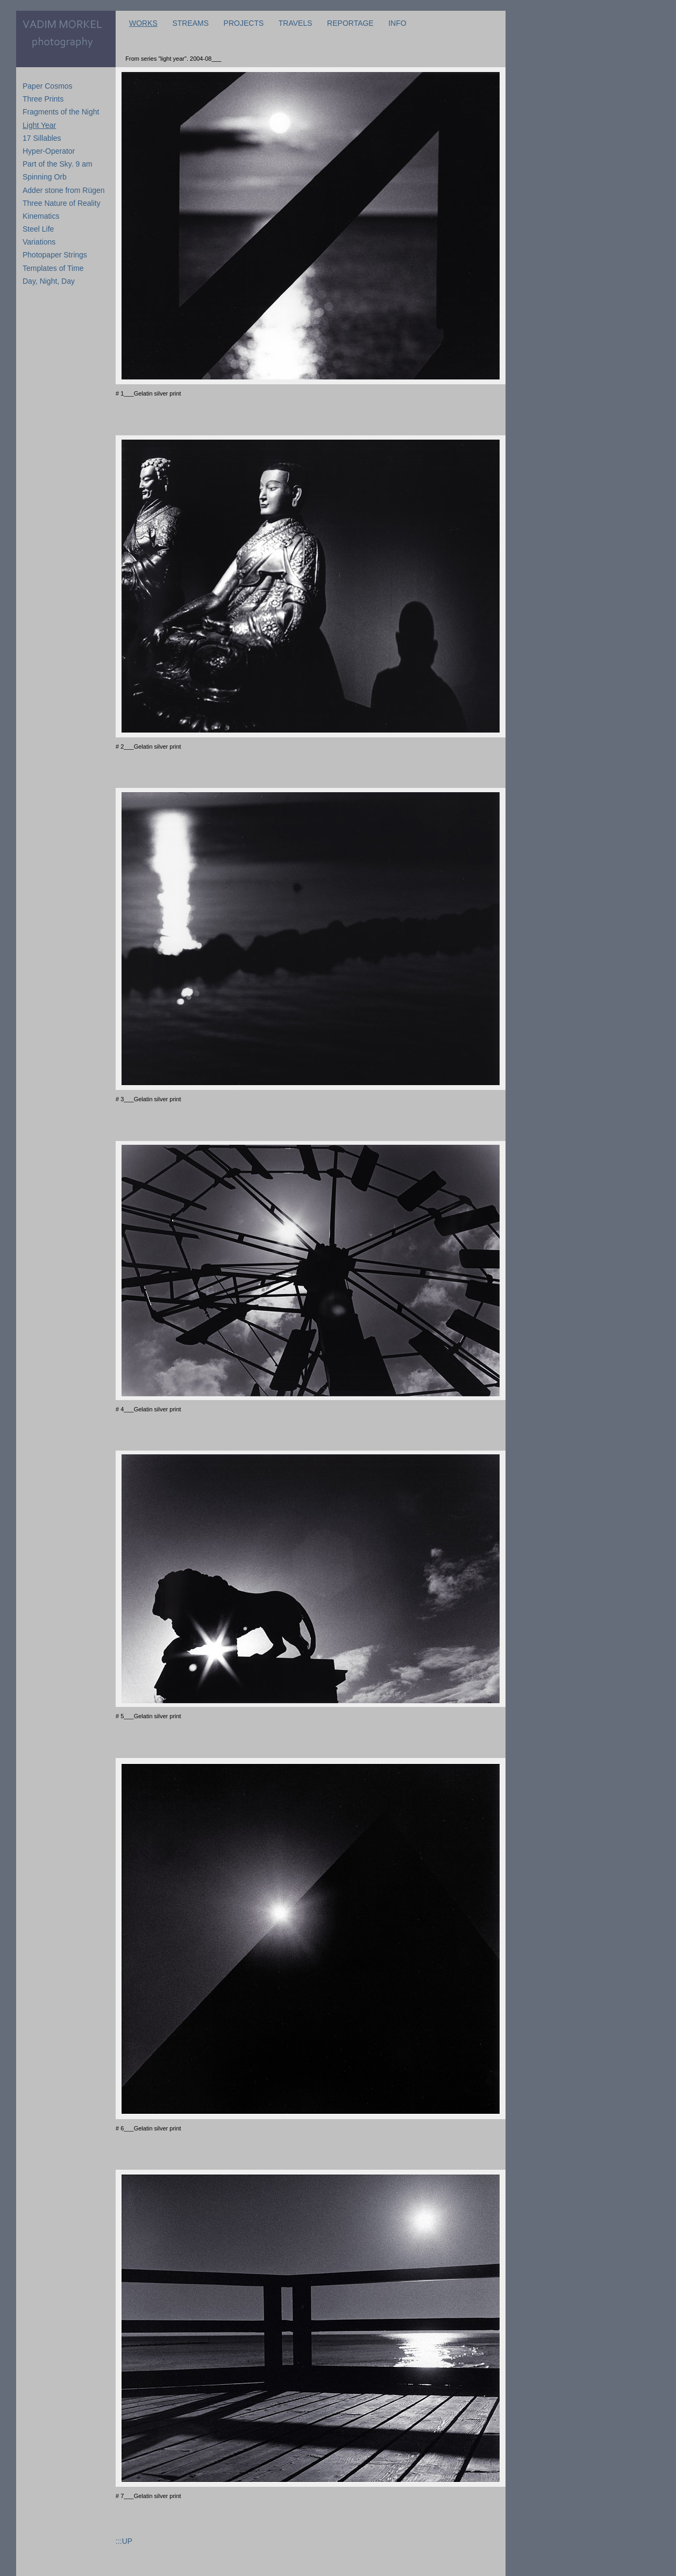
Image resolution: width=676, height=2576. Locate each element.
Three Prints (43, 99)
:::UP (124, 2541)
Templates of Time (53, 268)
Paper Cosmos (48, 86)
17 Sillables (42, 138)
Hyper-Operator (49, 151)
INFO (397, 23)
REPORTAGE (350, 23)
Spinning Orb (45, 177)
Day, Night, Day (49, 281)
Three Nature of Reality (62, 203)
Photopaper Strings (55, 254)
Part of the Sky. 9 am (57, 164)
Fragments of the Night (61, 111)
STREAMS (190, 23)
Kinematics (41, 216)
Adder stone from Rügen (64, 190)
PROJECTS (244, 23)
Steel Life (38, 229)
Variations (39, 242)
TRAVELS (295, 23)
